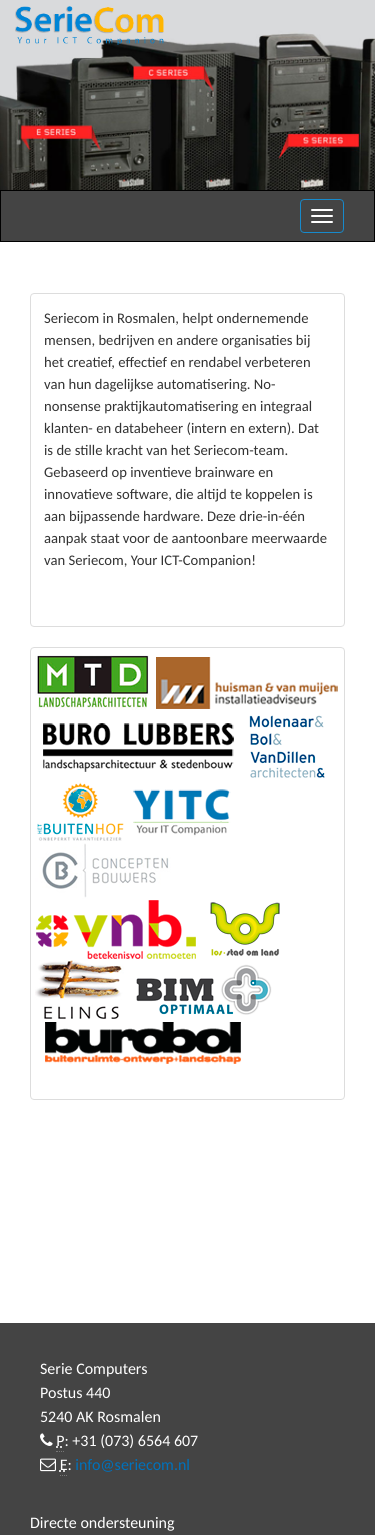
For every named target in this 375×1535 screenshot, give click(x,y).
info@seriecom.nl (132, 1465)
